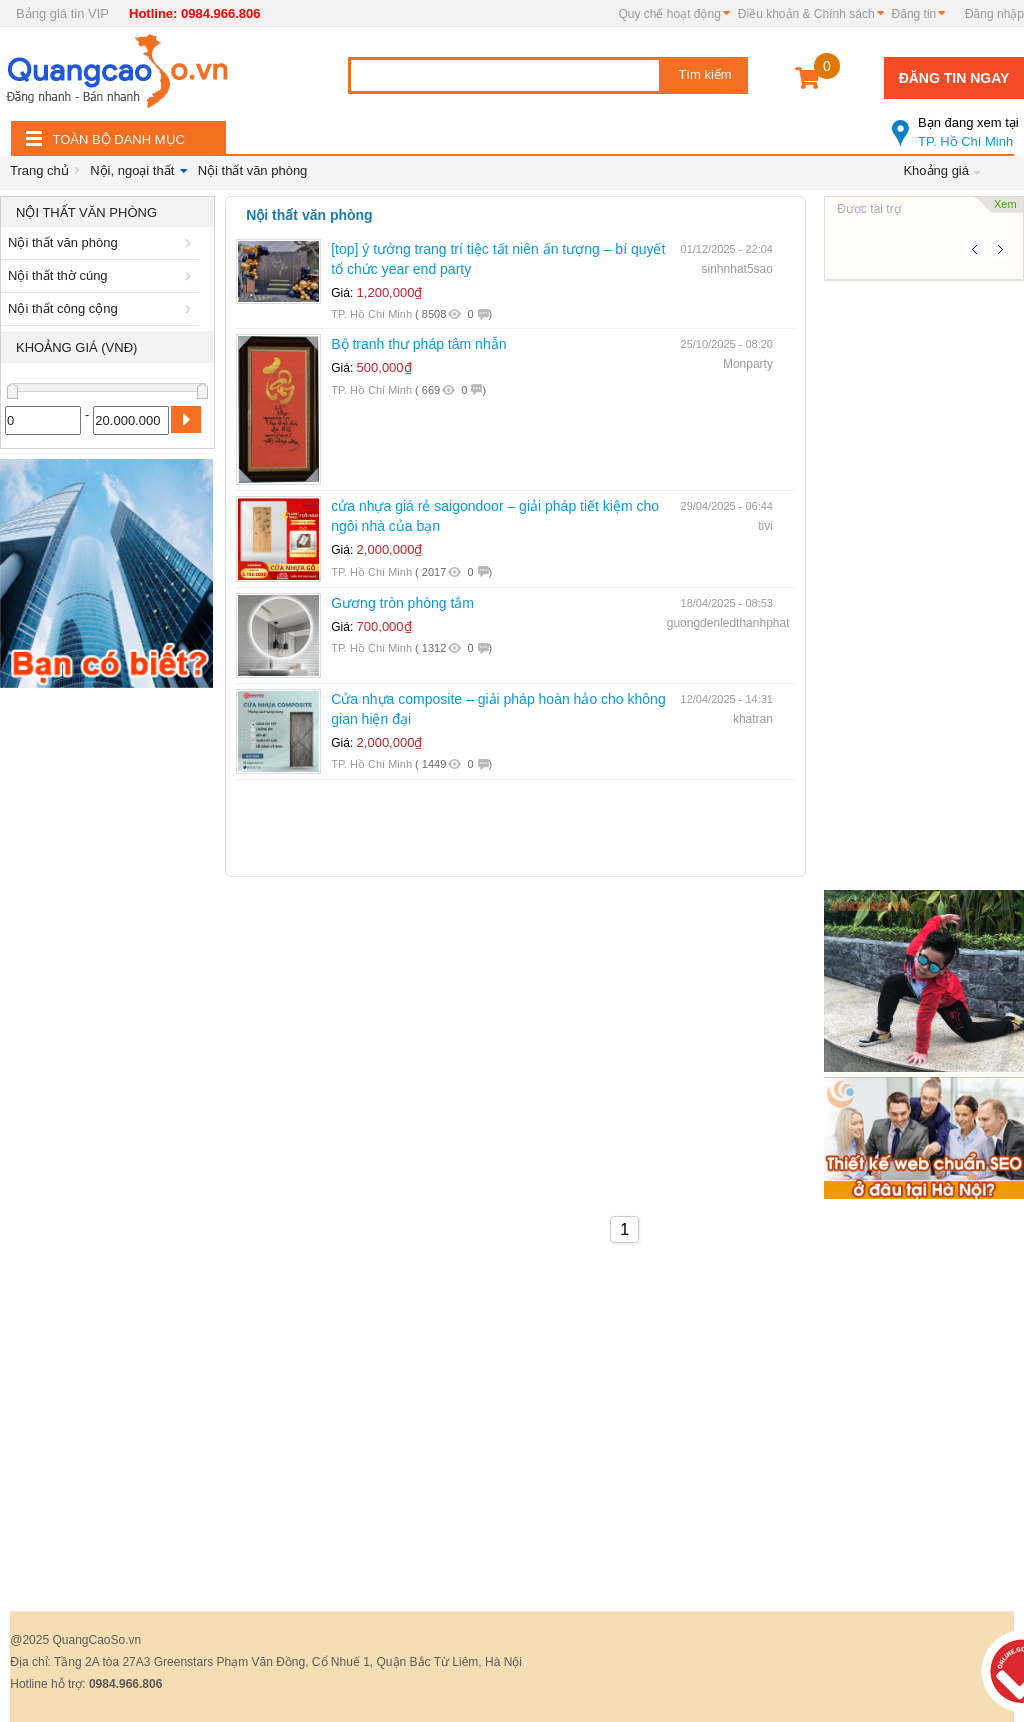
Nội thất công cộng (103, 308)
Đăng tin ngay (954, 78)
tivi (765, 526)
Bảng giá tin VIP (62, 13)
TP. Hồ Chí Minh (958, 124)
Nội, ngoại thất (132, 170)
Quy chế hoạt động (669, 14)
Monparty (748, 364)
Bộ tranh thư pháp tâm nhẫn (418, 344)
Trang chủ (39, 170)
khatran (753, 719)
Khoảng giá (936, 170)
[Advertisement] (107, 998)
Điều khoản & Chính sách (806, 14)
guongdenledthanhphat (728, 623)
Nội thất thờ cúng (103, 275)
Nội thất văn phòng (253, 170)
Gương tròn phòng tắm (402, 603)
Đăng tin (914, 14)
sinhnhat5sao (737, 269)
